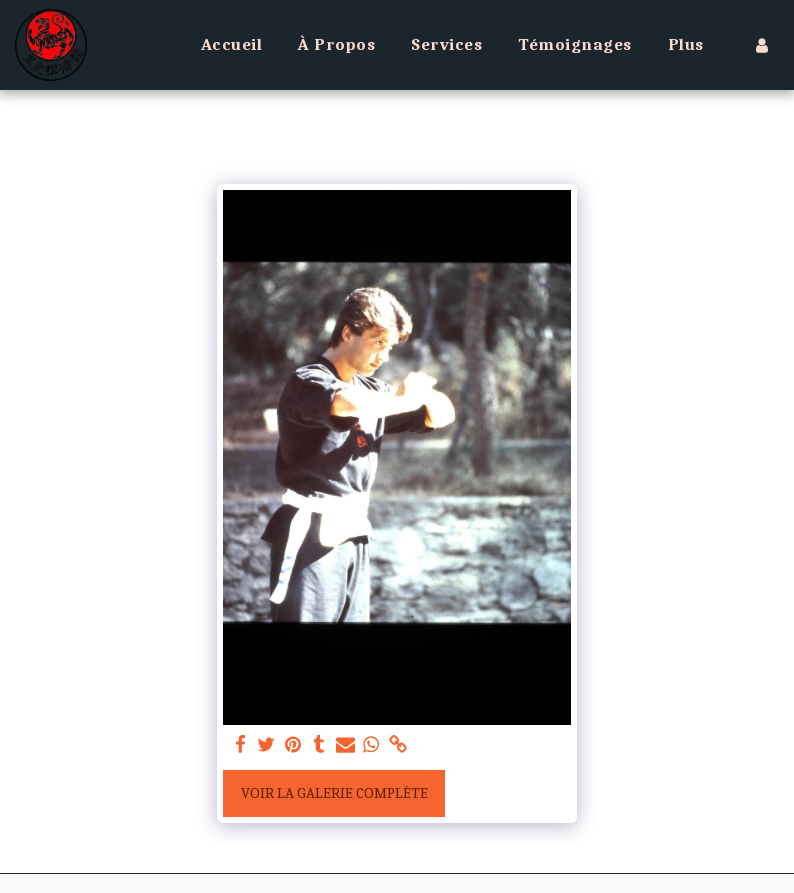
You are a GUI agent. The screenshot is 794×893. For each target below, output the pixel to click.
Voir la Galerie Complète (334, 793)
